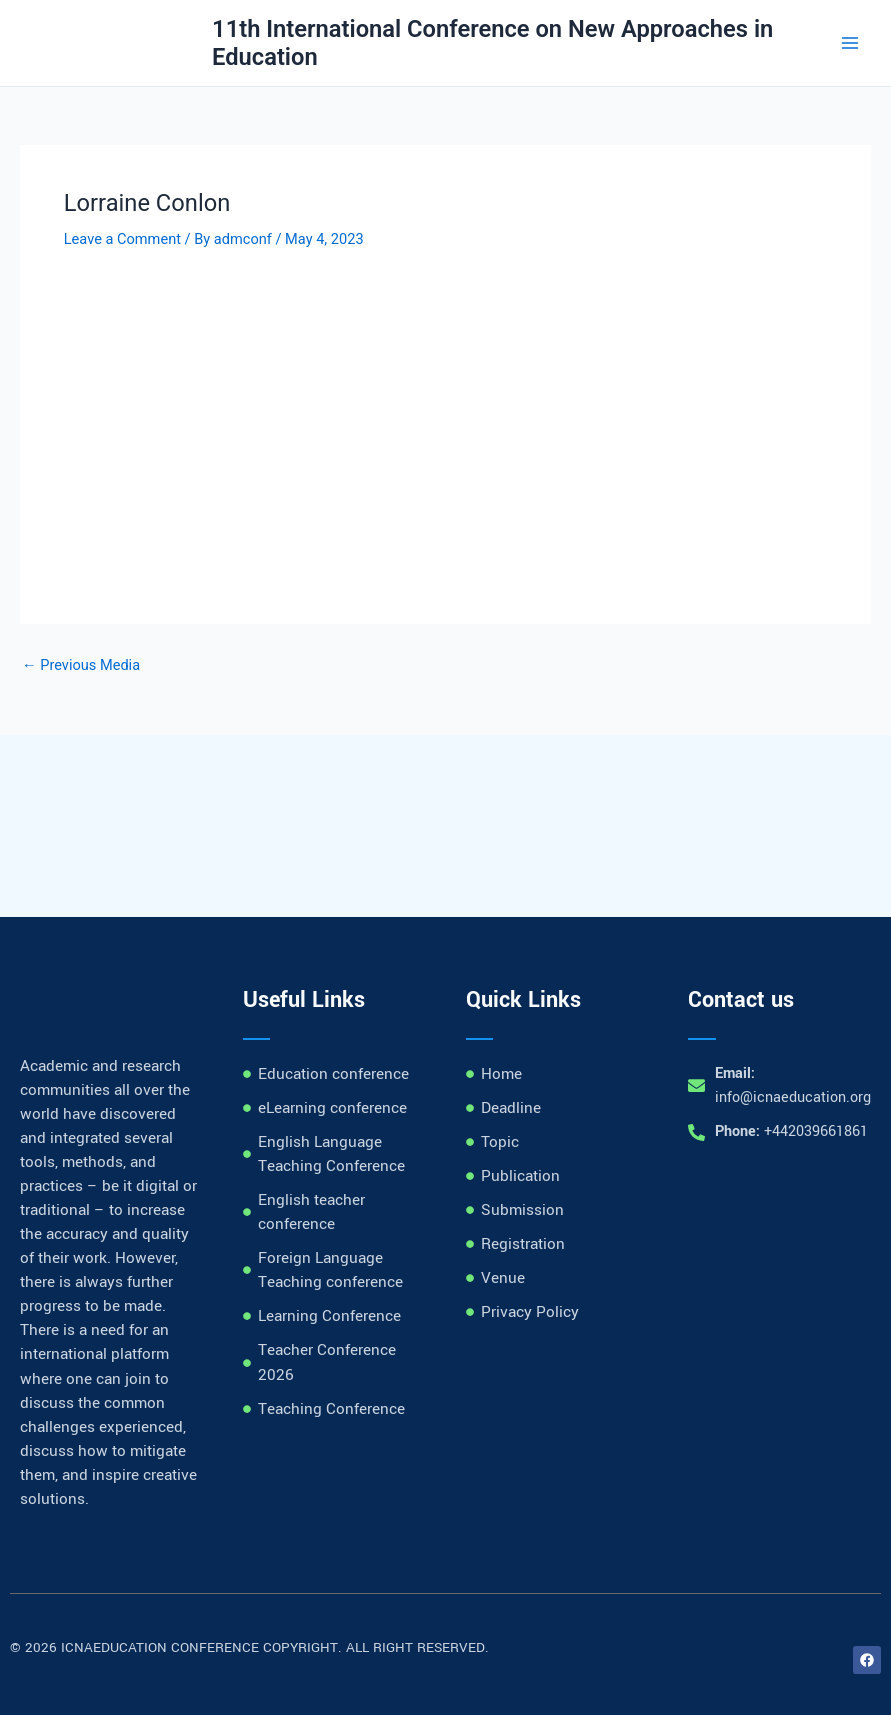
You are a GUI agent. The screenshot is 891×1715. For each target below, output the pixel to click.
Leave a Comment (122, 239)
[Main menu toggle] (850, 43)
